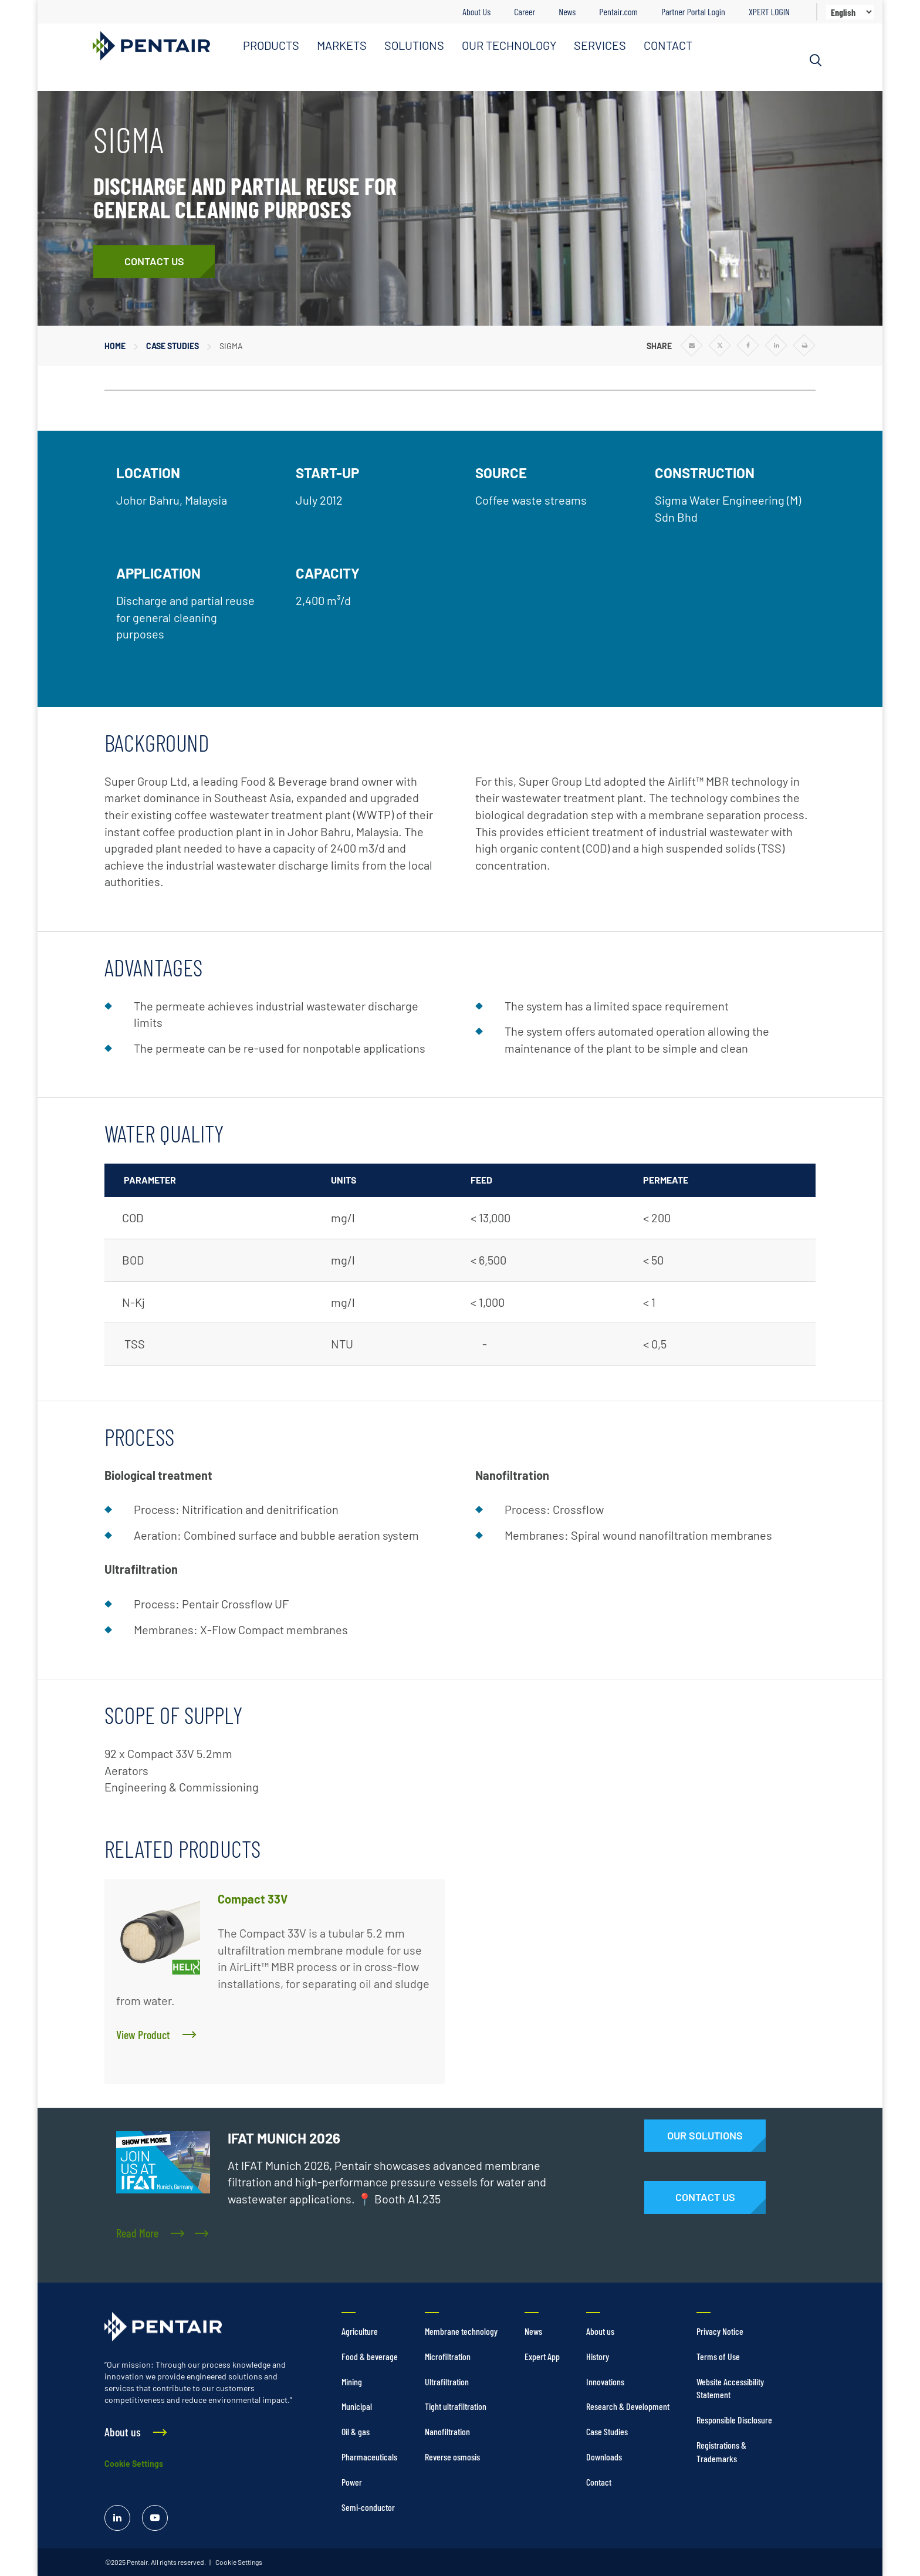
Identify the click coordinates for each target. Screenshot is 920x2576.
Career (524, 11)
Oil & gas (355, 2431)
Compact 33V (253, 1899)
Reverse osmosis (452, 2456)
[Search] (815, 60)
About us (600, 2331)
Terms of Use (718, 2356)
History (597, 2356)
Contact (598, 2481)
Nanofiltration (447, 2431)
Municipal (356, 2406)
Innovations (605, 2381)
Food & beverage (369, 2356)
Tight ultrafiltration (455, 2406)
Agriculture (359, 2331)
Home (115, 346)
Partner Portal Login (693, 11)
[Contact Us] (154, 261)
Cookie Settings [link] (238, 2562)
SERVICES (600, 45)
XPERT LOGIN (769, 11)
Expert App (542, 2356)
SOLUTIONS (414, 45)
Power (351, 2481)
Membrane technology (461, 2331)
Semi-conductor (368, 2507)
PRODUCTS (271, 45)
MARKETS (342, 45)
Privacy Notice (719, 2331)
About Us (476, 11)
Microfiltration (448, 2356)
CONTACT (668, 45)
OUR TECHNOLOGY (509, 45)
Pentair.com (618, 11)
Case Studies (172, 346)
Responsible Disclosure (734, 2419)
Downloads (604, 2456)
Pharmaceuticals (369, 2456)
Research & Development (627, 2406)
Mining (351, 2381)
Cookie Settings (133, 2464)
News (567, 11)
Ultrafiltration (447, 2381)
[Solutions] (705, 2135)
